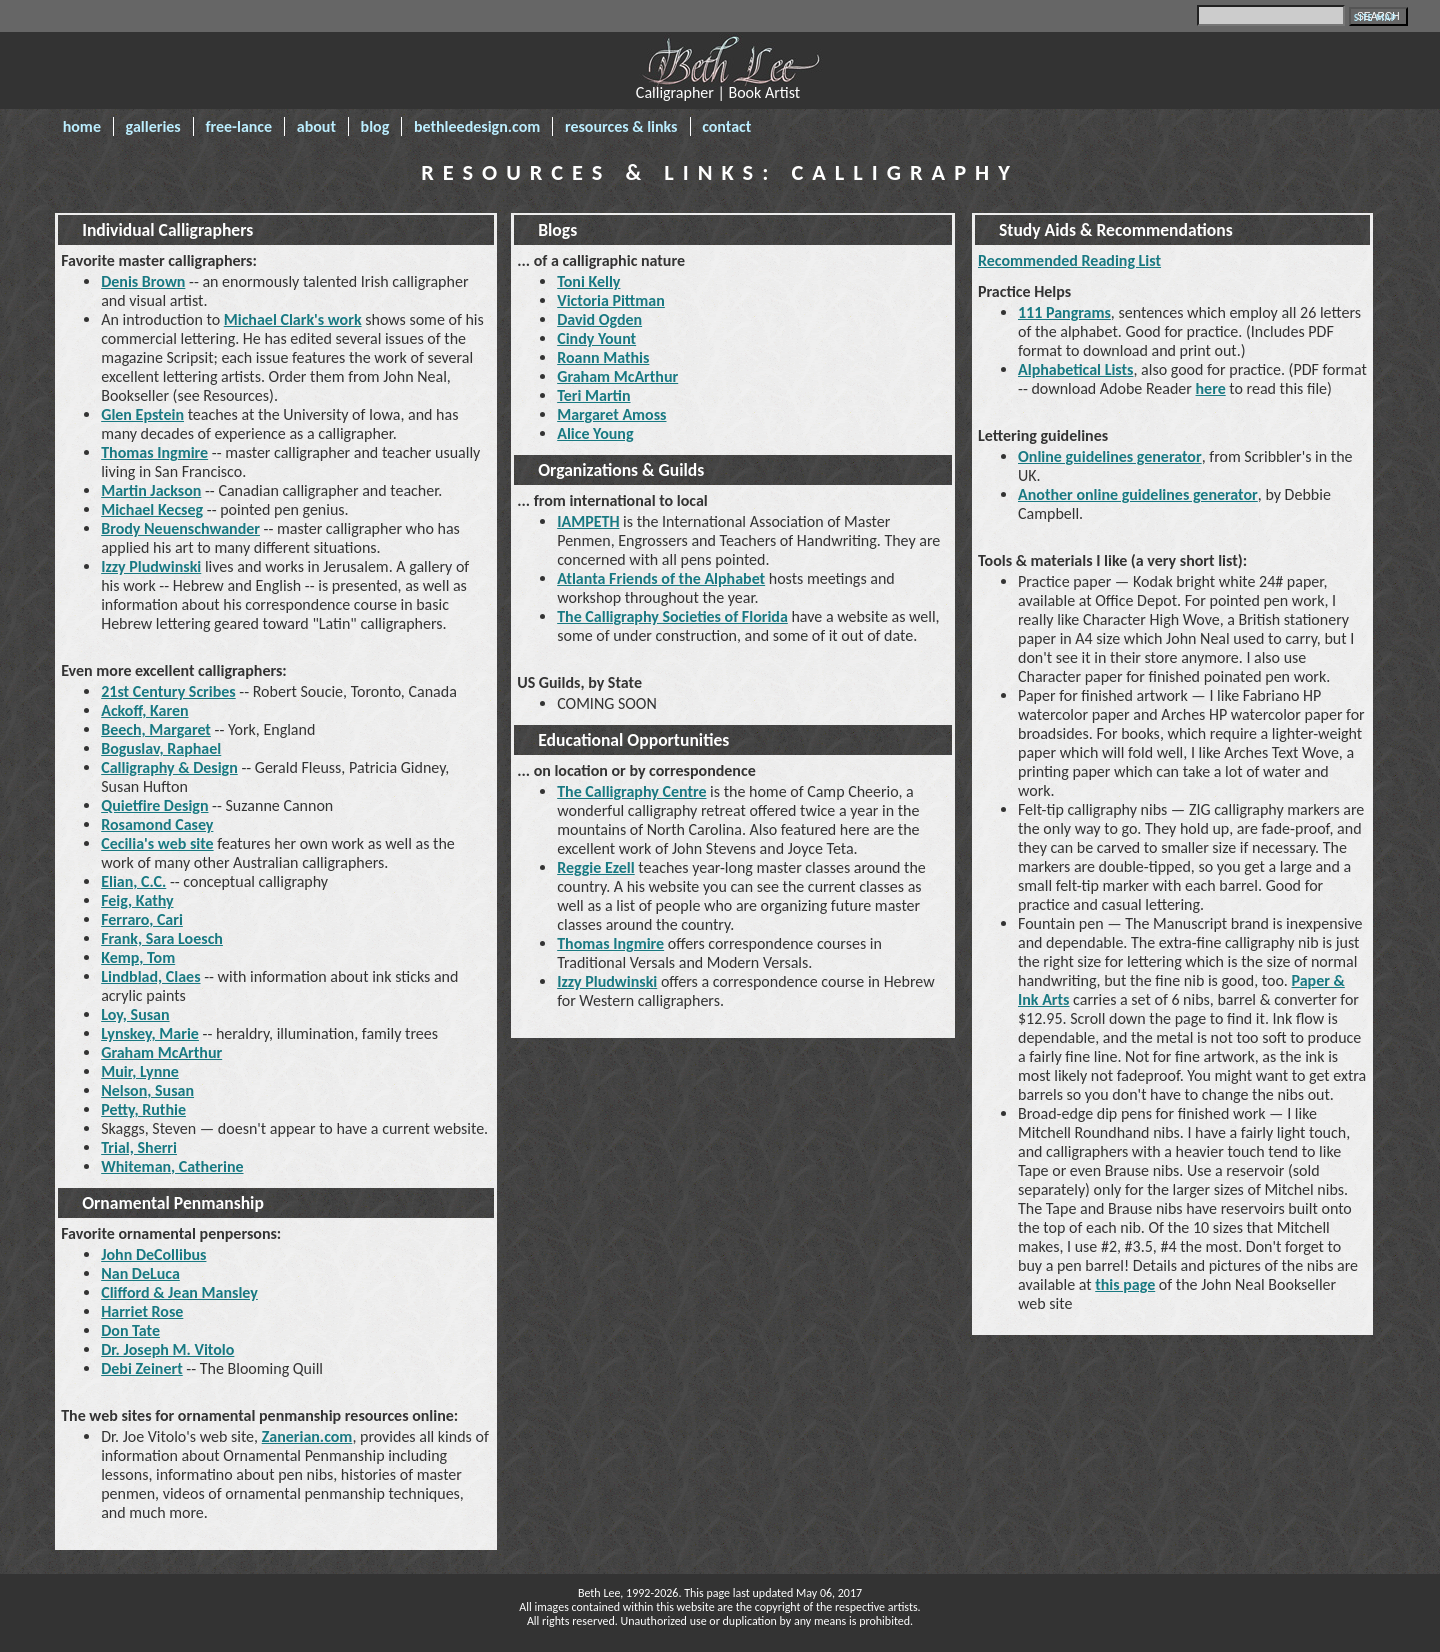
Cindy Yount (596, 338)
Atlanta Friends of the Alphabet (661, 578)
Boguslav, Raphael (161, 748)
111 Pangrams (1064, 312)
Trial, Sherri (139, 1147)
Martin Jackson (151, 490)
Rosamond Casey (157, 824)
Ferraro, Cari (142, 919)
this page (1125, 1284)
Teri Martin (593, 395)
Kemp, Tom (138, 957)
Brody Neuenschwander (180, 528)
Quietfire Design (154, 805)
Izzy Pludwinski (151, 566)
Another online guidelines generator (1138, 494)
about (316, 126)
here (1211, 388)
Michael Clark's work (293, 319)
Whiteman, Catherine (172, 1166)
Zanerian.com (307, 1436)
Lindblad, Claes (150, 976)
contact (726, 126)
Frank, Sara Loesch (162, 938)
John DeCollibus (153, 1254)
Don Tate (130, 1330)
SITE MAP (1375, 17)
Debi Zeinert (142, 1368)
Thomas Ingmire (154, 452)
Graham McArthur (161, 1052)
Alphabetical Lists (1075, 369)
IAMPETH (588, 521)
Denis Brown (143, 281)
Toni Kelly (588, 281)
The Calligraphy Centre (631, 791)
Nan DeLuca (140, 1273)
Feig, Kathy (137, 900)
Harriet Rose (142, 1311)
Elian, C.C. (133, 881)
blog (375, 126)
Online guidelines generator (1110, 456)
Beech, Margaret (156, 729)
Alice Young (595, 433)
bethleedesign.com (477, 126)
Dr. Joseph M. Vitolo (167, 1349)
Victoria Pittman (611, 300)
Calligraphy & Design (169, 767)
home (82, 126)
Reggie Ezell (596, 867)
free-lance (238, 126)
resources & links (621, 126)
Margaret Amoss (611, 414)
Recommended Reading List (1069, 260)
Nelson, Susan (147, 1090)
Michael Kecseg (152, 509)
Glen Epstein (142, 414)
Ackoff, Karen (144, 710)
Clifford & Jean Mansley (179, 1292)
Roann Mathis (603, 357)
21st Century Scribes (168, 691)
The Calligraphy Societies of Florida (672, 616)
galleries (153, 126)
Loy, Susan (135, 1014)
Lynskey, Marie (150, 1033)
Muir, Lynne (140, 1071)
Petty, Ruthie (143, 1109)
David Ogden (599, 319)
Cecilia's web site (157, 843)
